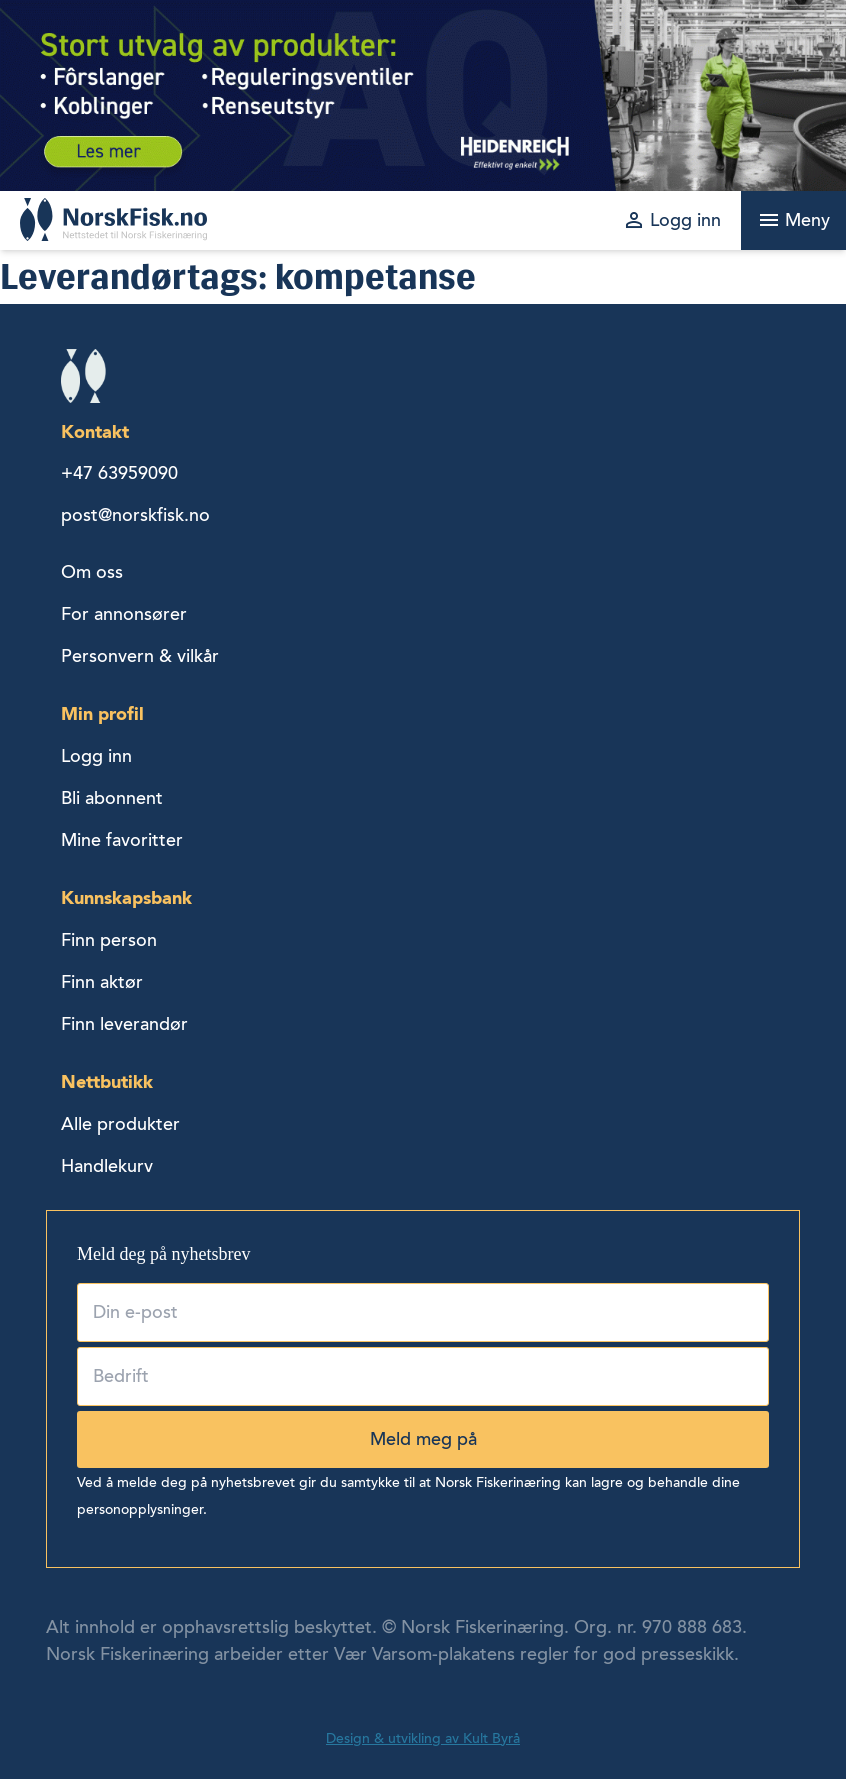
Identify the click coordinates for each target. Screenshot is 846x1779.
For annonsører (124, 614)
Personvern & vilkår (140, 656)
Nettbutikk (107, 1081)
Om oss (92, 572)
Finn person (109, 940)
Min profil (102, 713)
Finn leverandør (124, 1024)
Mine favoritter (122, 840)
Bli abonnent (112, 798)
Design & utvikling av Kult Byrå (423, 1738)
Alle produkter (120, 1124)
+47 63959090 (119, 473)
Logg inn (96, 756)
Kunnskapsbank (126, 897)
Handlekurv (107, 1166)
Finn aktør (102, 982)
